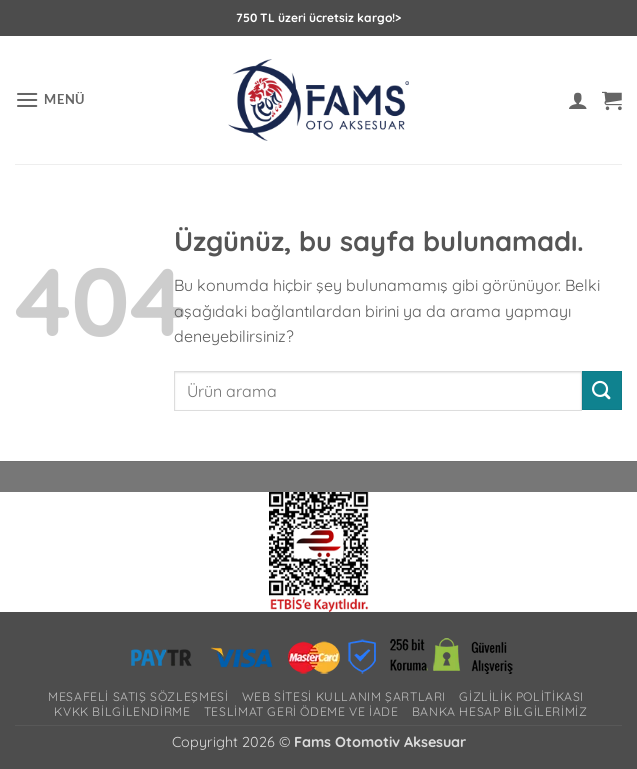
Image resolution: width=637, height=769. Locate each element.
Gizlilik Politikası (521, 696)
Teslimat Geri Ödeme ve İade (301, 711)
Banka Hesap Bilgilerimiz (500, 711)
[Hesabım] (578, 100)
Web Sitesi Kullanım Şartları (344, 696)
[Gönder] (602, 390)
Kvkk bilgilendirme (122, 711)
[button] (50, 99)
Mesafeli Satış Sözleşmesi (138, 696)
